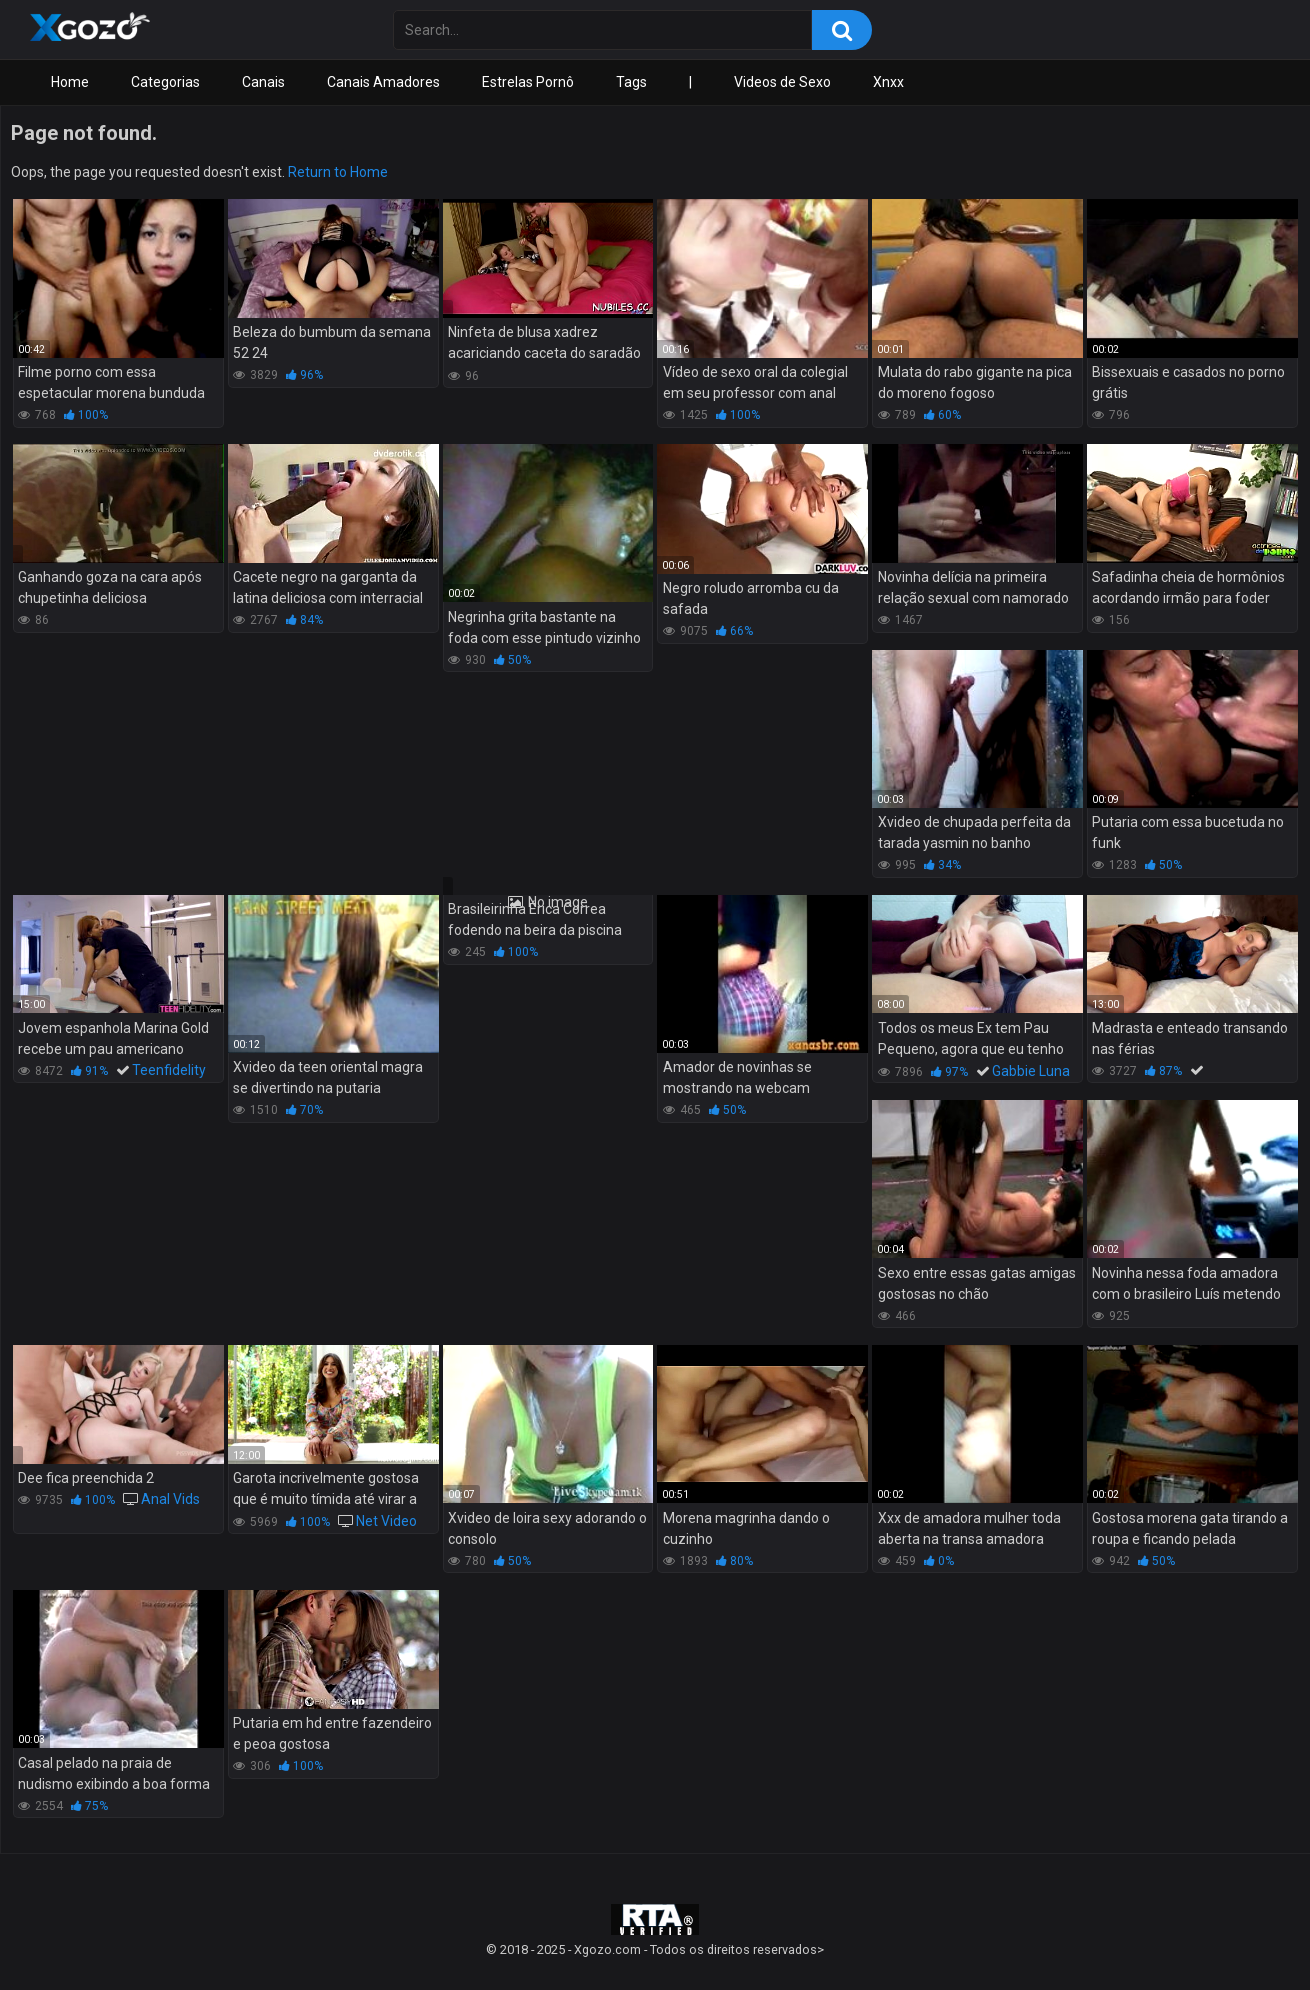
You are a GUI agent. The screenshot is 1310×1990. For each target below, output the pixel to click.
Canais (263, 82)
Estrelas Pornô (528, 82)
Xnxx (888, 82)
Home (70, 82)
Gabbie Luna (1031, 1071)
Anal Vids (170, 1499)
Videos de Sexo (782, 82)
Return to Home (338, 172)
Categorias (165, 82)
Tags (631, 82)
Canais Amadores (383, 82)
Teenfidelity (169, 1070)
